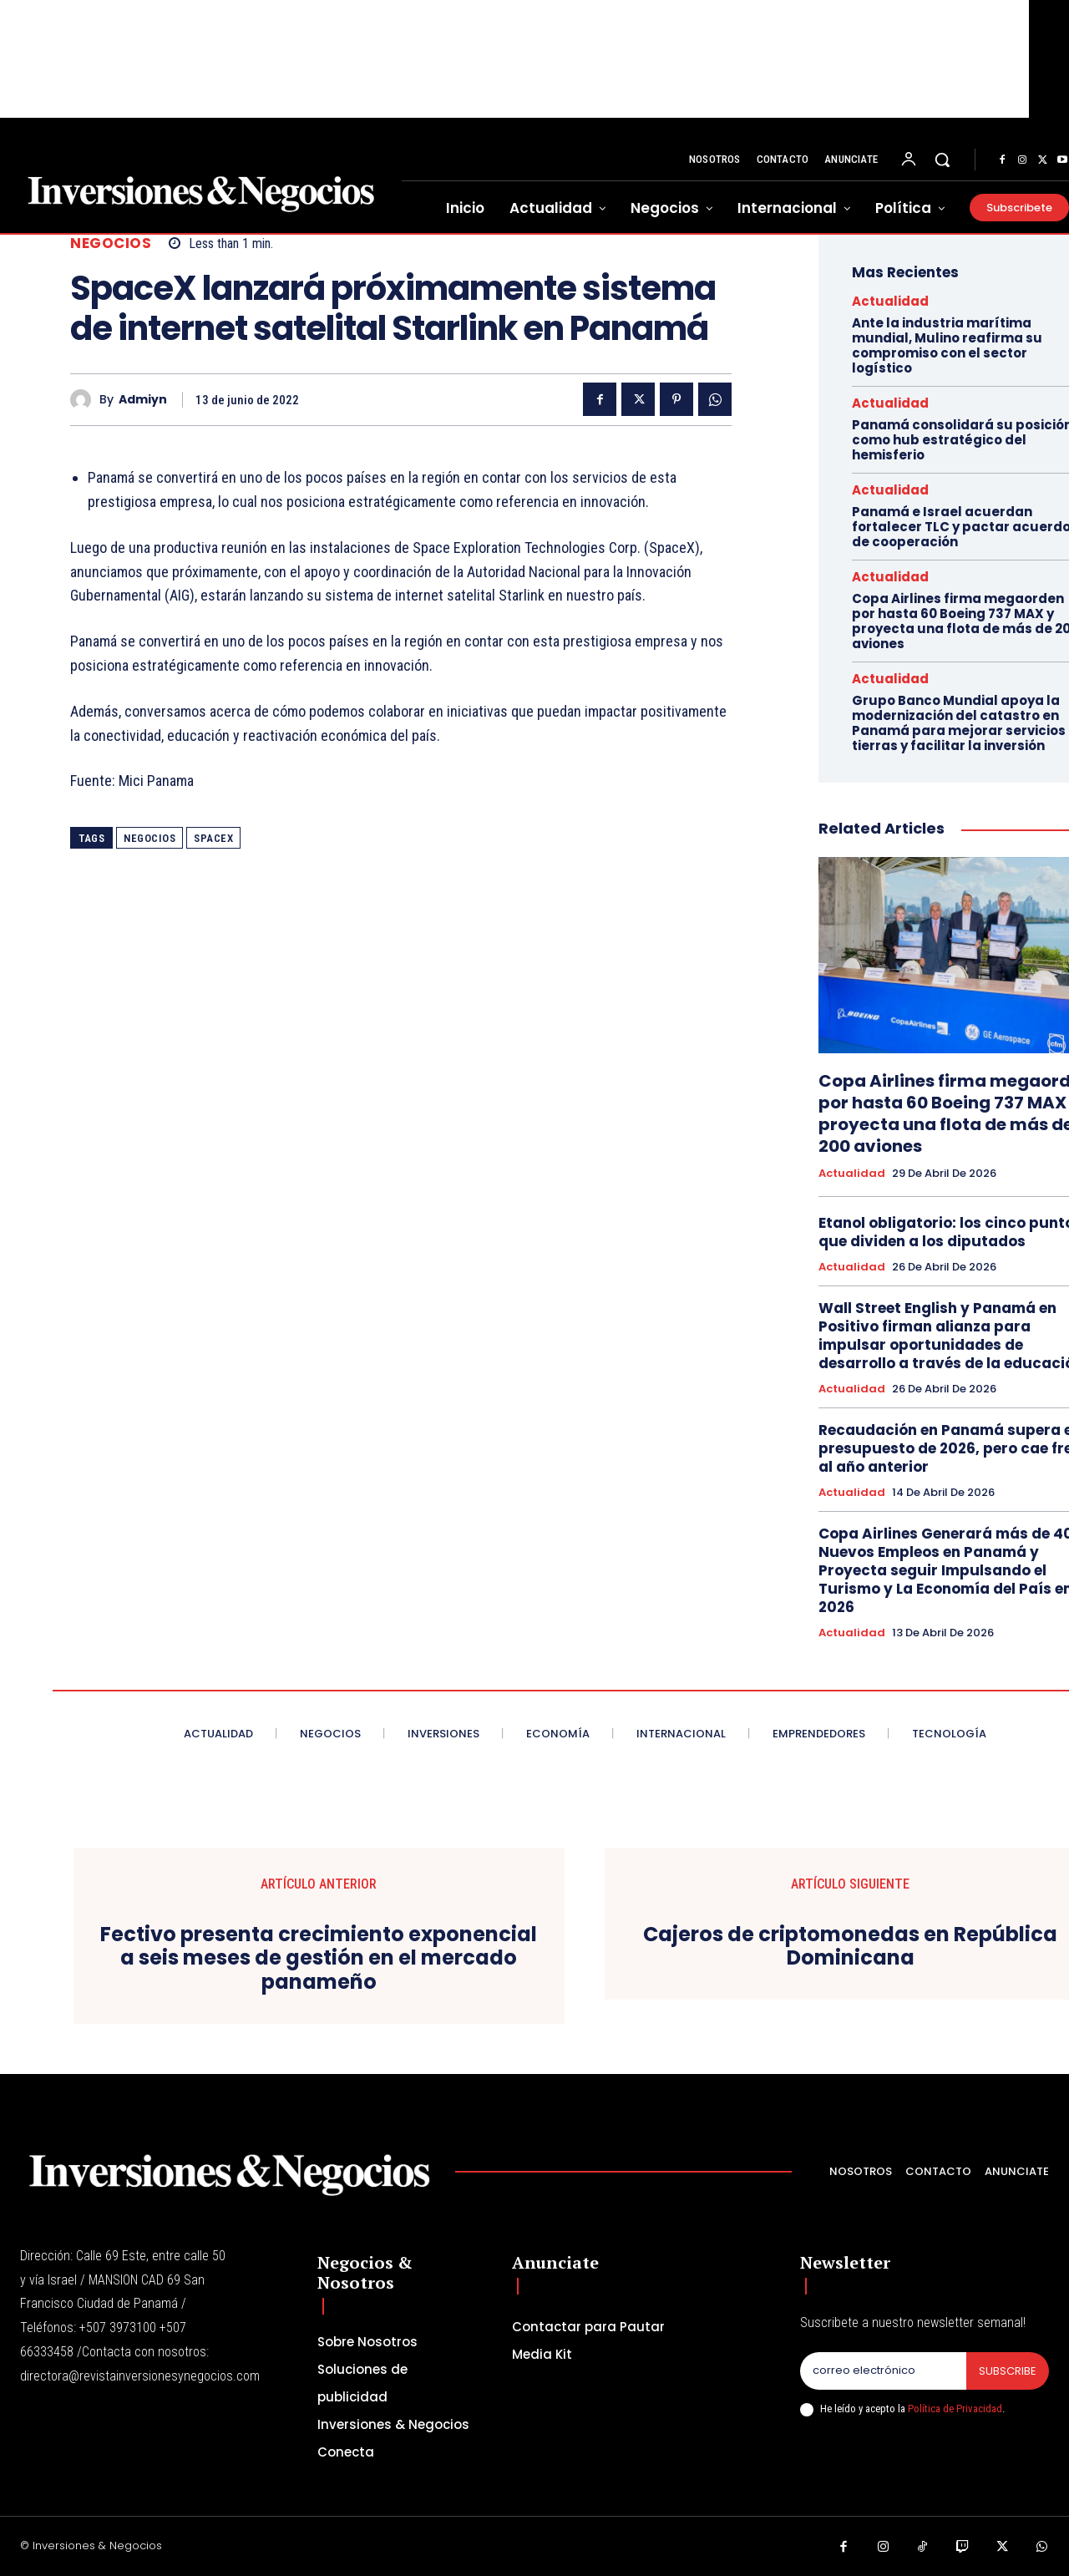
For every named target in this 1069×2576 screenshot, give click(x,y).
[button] (942, 159)
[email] (883, 2371)
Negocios (110, 243)
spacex (213, 838)
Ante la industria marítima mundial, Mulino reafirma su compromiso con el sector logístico (947, 345)
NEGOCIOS (149, 838)
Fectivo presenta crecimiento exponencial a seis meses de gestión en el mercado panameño (318, 1959)
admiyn (143, 400)
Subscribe (1007, 2371)
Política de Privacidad (955, 2408)
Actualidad (890, 301)
